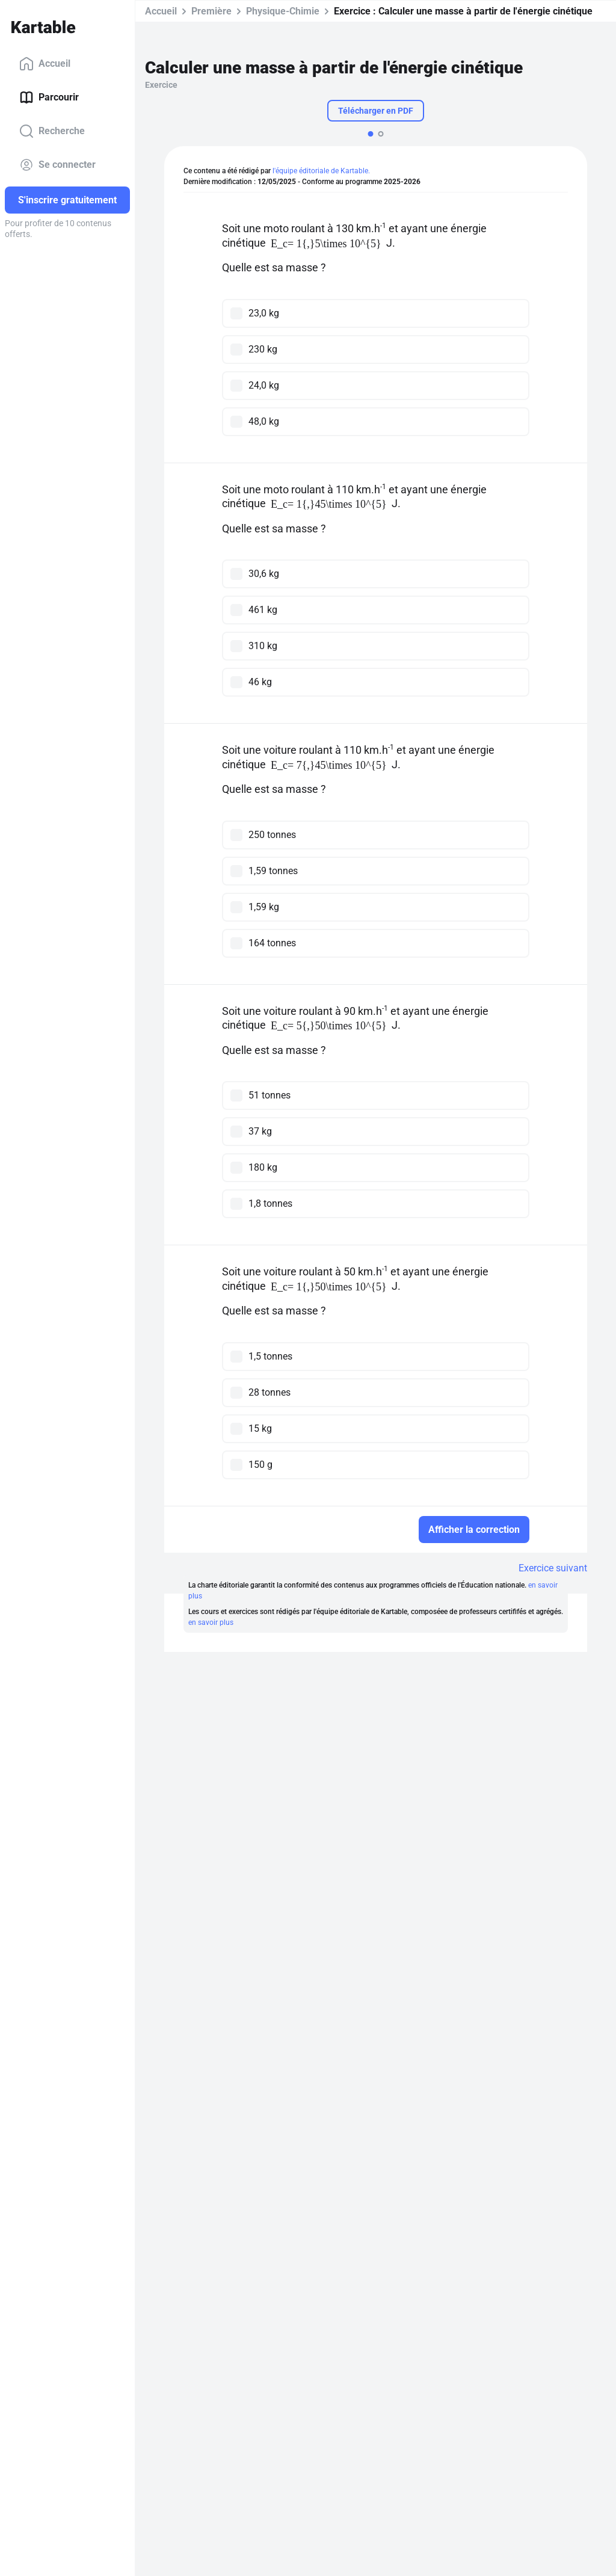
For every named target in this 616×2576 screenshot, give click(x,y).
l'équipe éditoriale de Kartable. (321, 171)
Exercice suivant (553, 1568)
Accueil (44, 64)
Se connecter (57, 165)
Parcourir (49, 97)
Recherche (52, 131)
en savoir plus (210, 1622)
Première (211, 11)
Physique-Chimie (282, 11)
